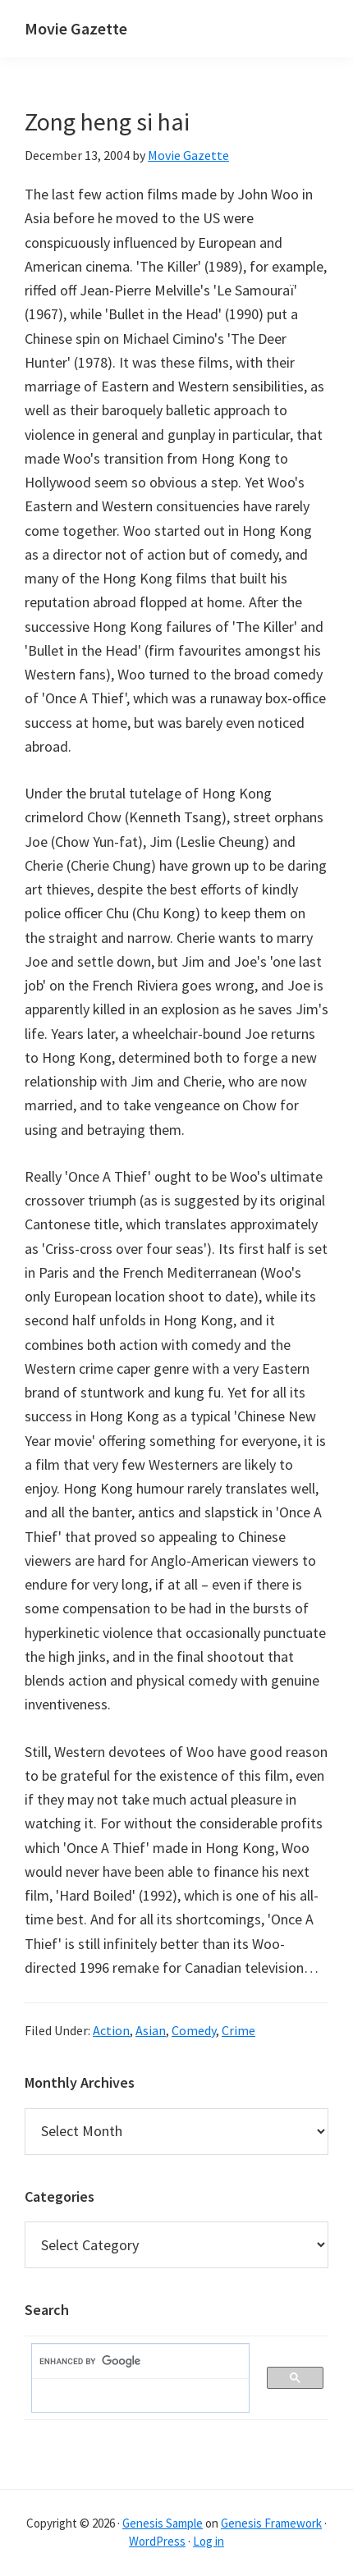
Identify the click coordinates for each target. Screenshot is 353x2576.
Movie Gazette (76, 28)
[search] (132, 2361)
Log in (208, 2541)
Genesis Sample (162, 2523)
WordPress (157, 2541)
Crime (238, 2030)
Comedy (194, 2030)
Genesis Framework (271, 2523)
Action (111, 2030)
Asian (150, 2030)
